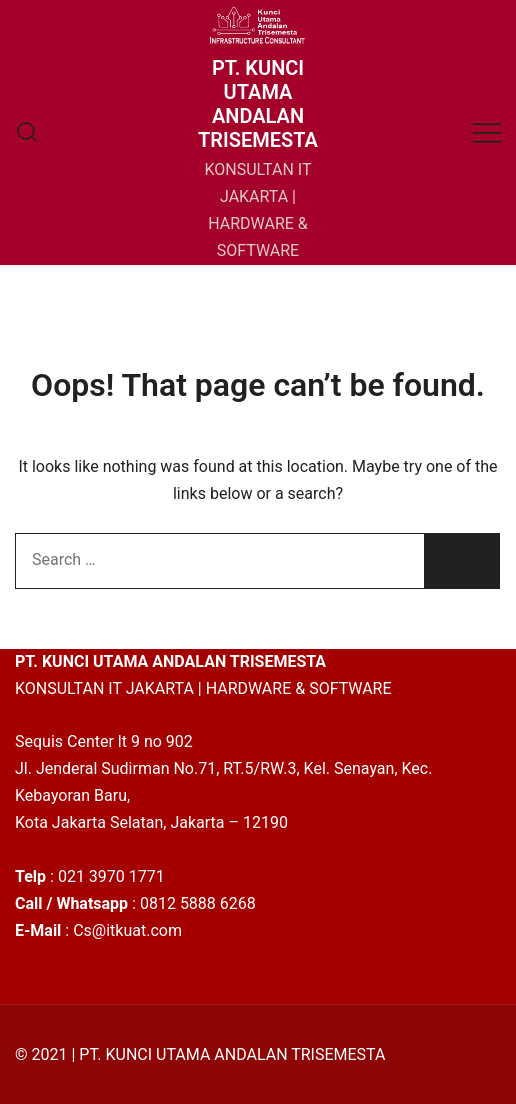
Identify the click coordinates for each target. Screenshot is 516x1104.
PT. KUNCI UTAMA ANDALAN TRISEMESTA (258, 104)
